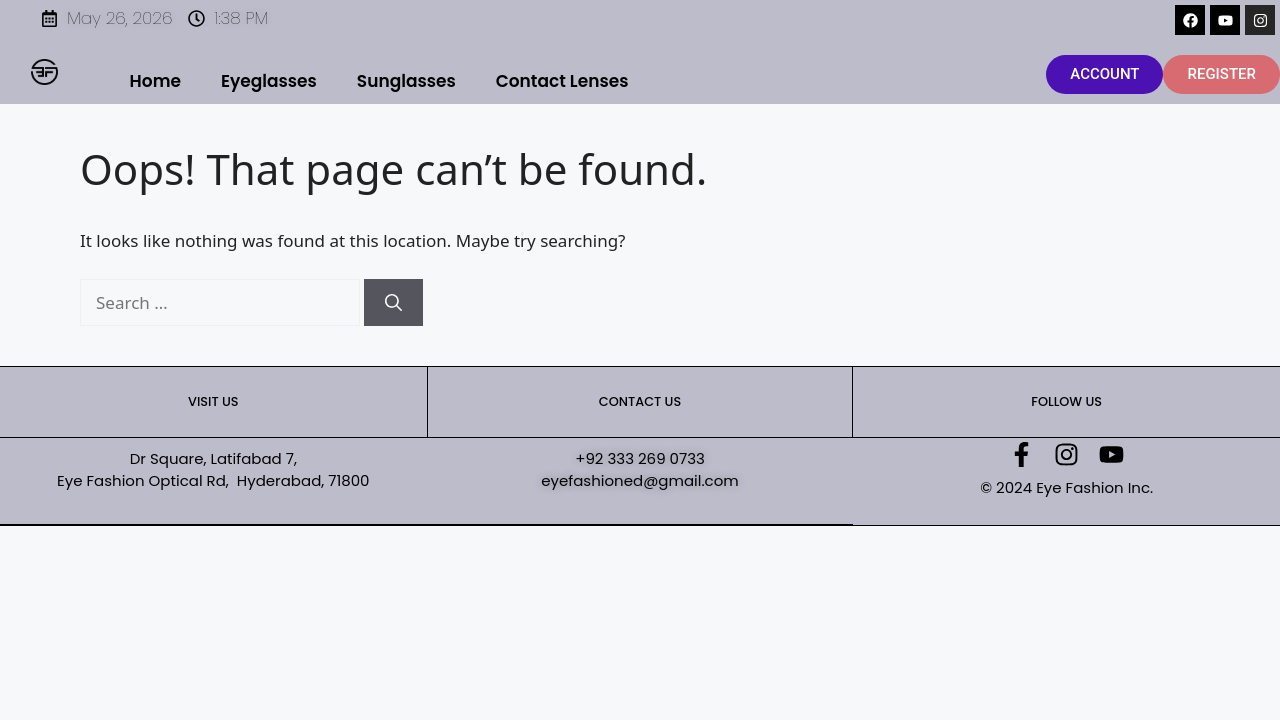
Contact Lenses (562, 81)
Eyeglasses (269, 81)
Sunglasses (406, 81)
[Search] (393, 303)
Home (155, 81)
